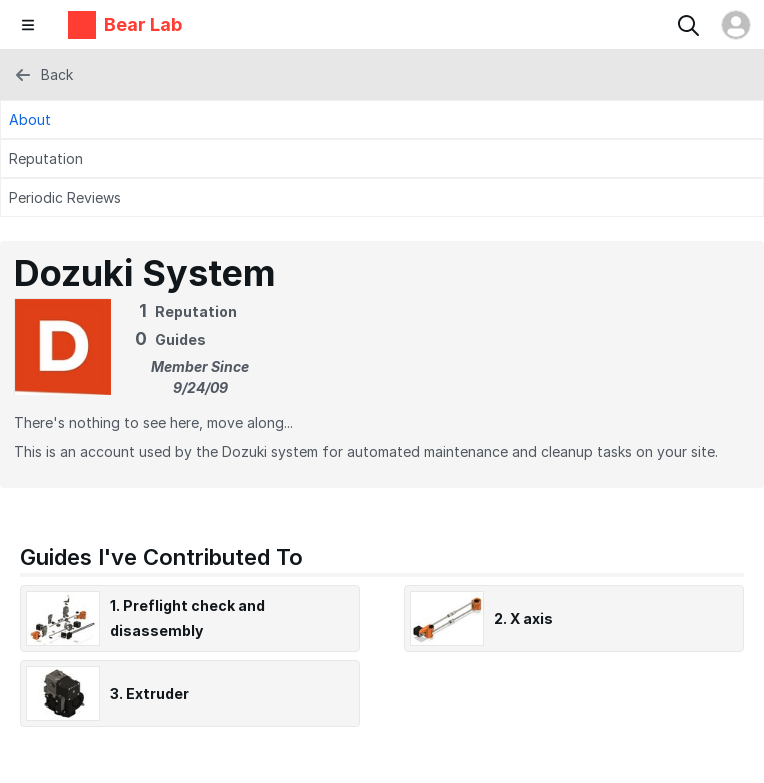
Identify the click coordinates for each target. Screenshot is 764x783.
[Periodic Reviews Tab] (382, 197)
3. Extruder (149, 693)
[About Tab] (382, 119)
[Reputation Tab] (382, 158)
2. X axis (523, 618)
